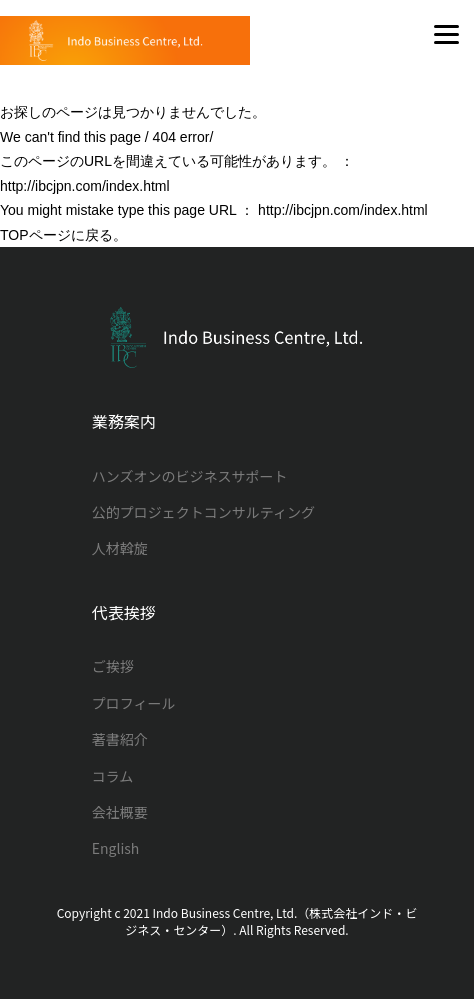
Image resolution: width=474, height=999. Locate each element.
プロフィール (134, 703)
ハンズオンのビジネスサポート (190, 476)
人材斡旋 (120, 548)
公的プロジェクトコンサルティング (203, 512)
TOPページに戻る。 (63, 235)
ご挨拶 (113, 666)
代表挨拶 (124, 612)
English (116, 848)
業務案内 (124, 421)
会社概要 (120, 812)
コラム (113, 776)
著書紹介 (120, 739)
